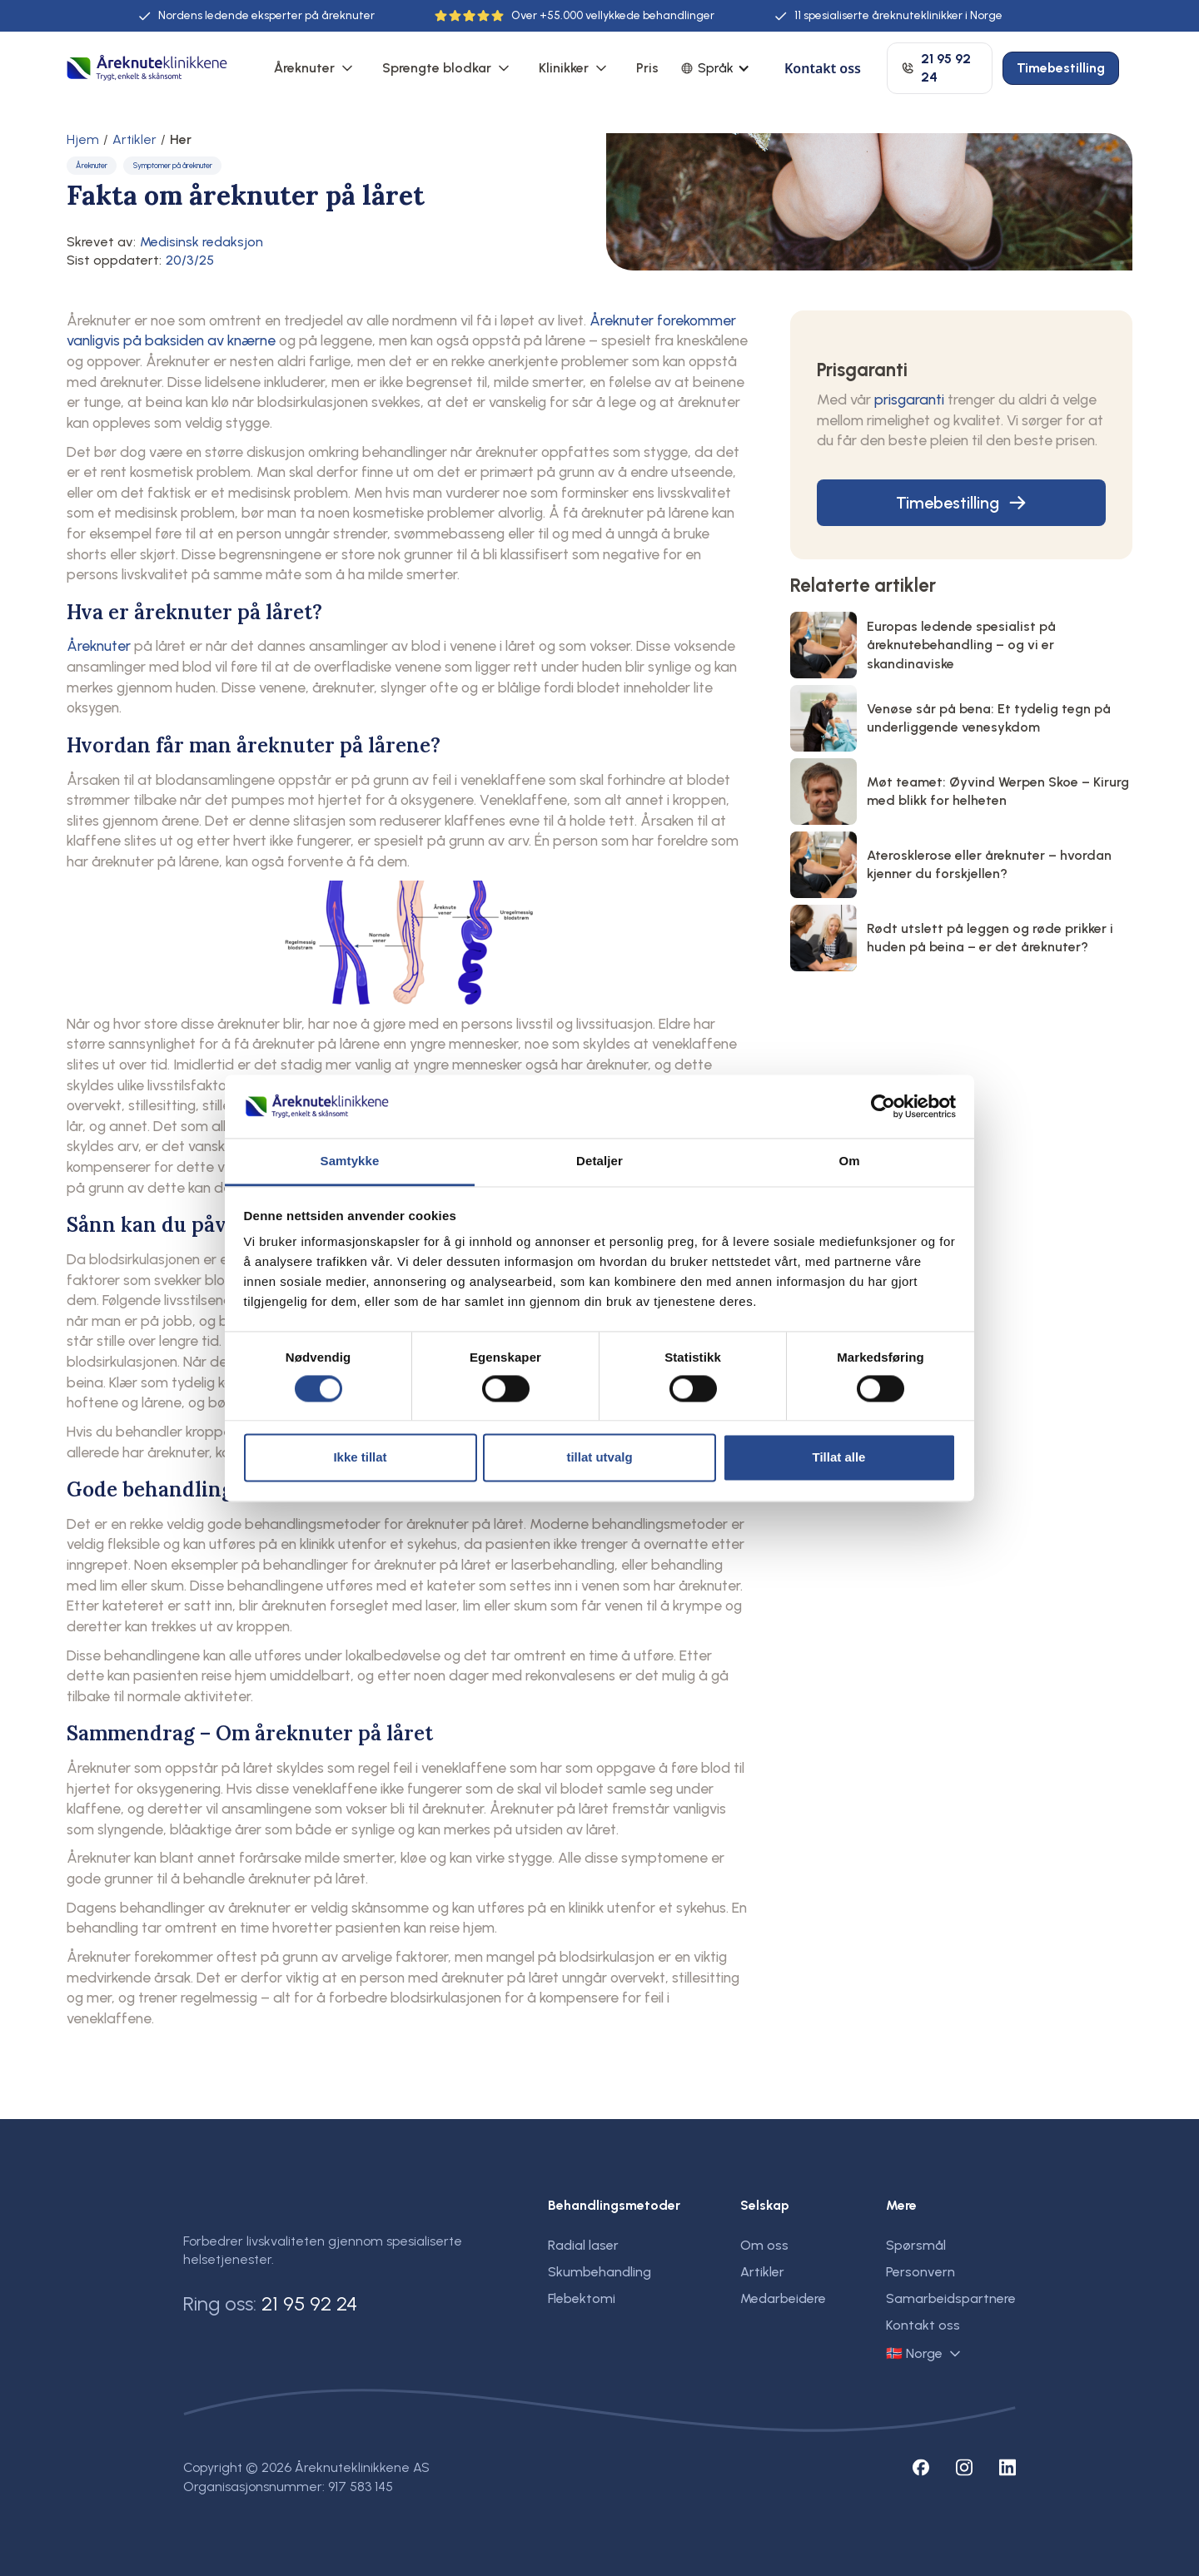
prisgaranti (909, 399)
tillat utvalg (599, 1458)
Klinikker (564, 68)
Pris (647, 68)
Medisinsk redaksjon (201, 242)
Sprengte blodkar (436, 68)
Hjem (83, 139)
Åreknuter (304, 68)
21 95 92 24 (309, 2303)
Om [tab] (848, 1161)
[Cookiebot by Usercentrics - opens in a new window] (883, 1106)
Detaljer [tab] (599, 1161)
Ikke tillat (359, 1458)
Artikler (134, 139)
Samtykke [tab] (350, 1161)
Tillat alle (839, 1458)
